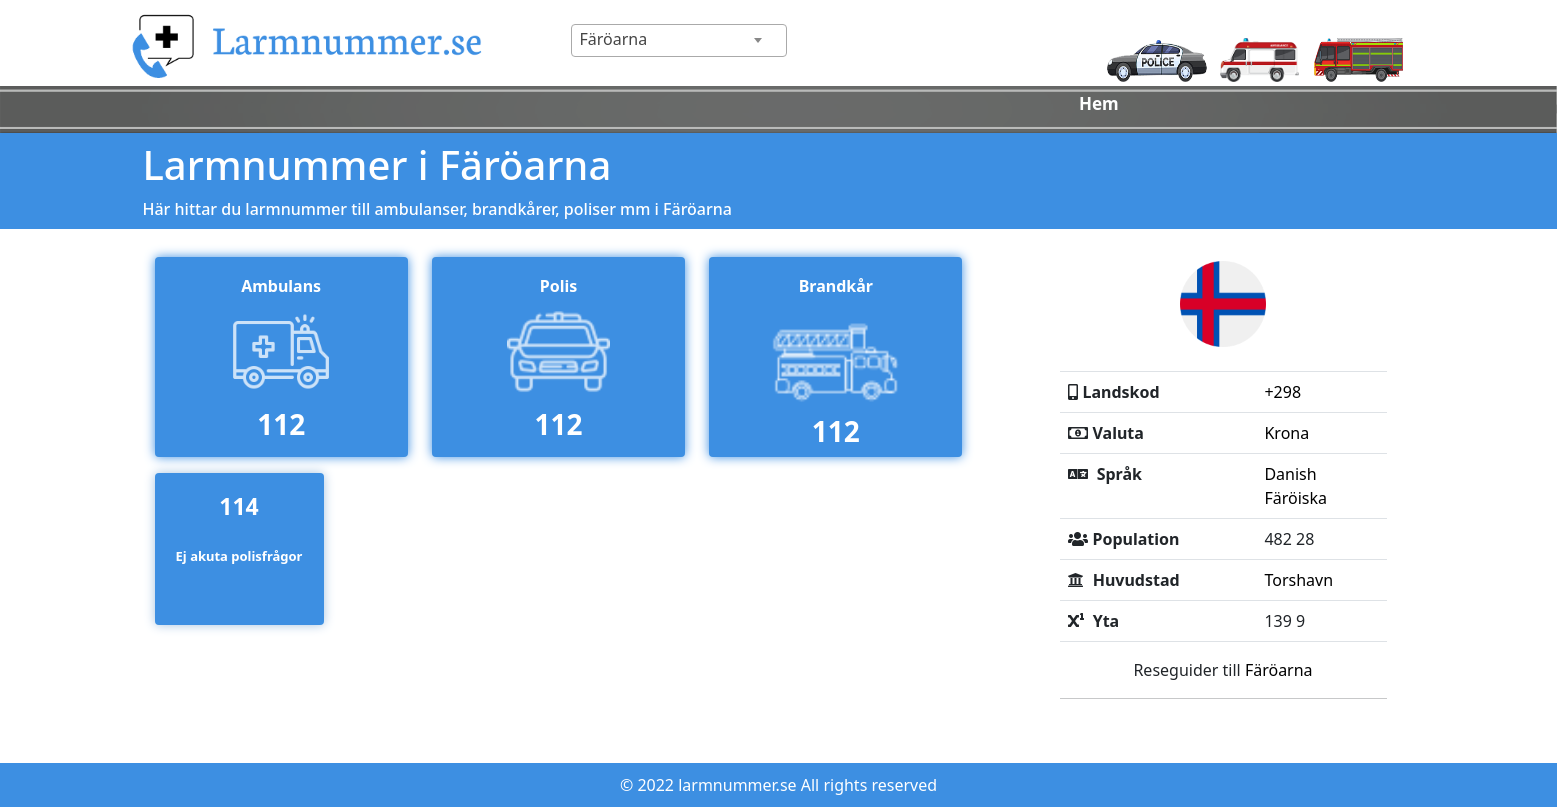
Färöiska (1295, 498)
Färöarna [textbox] (614, 39)
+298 (1282, 392)
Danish (1290, 474)
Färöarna (1279, 670)
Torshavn (1298, 580)
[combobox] (679, 40)
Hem (1099, 103)
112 (281, 424)
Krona (1286, 433)
